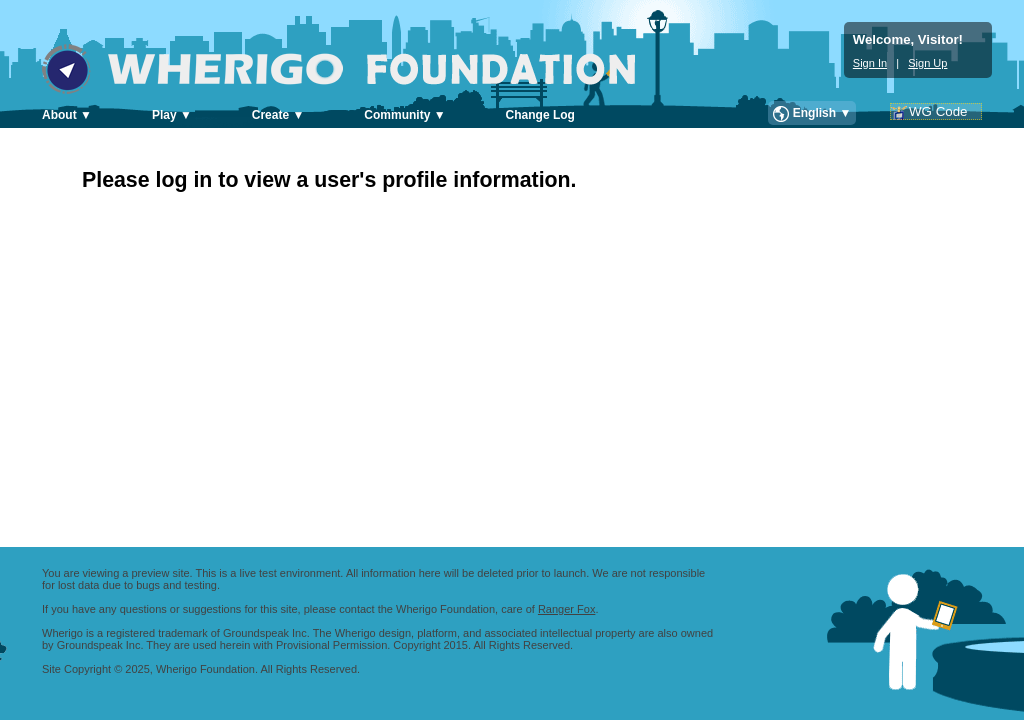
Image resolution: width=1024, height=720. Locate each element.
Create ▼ (278, 115)
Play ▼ (172, 115)
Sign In (870, 63)
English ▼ (822, 113)
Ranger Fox (566, 609)
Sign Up (927, 63)
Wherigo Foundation (352, 69)
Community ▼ (404, 115)
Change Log (540, 115)
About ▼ (67, 115)
